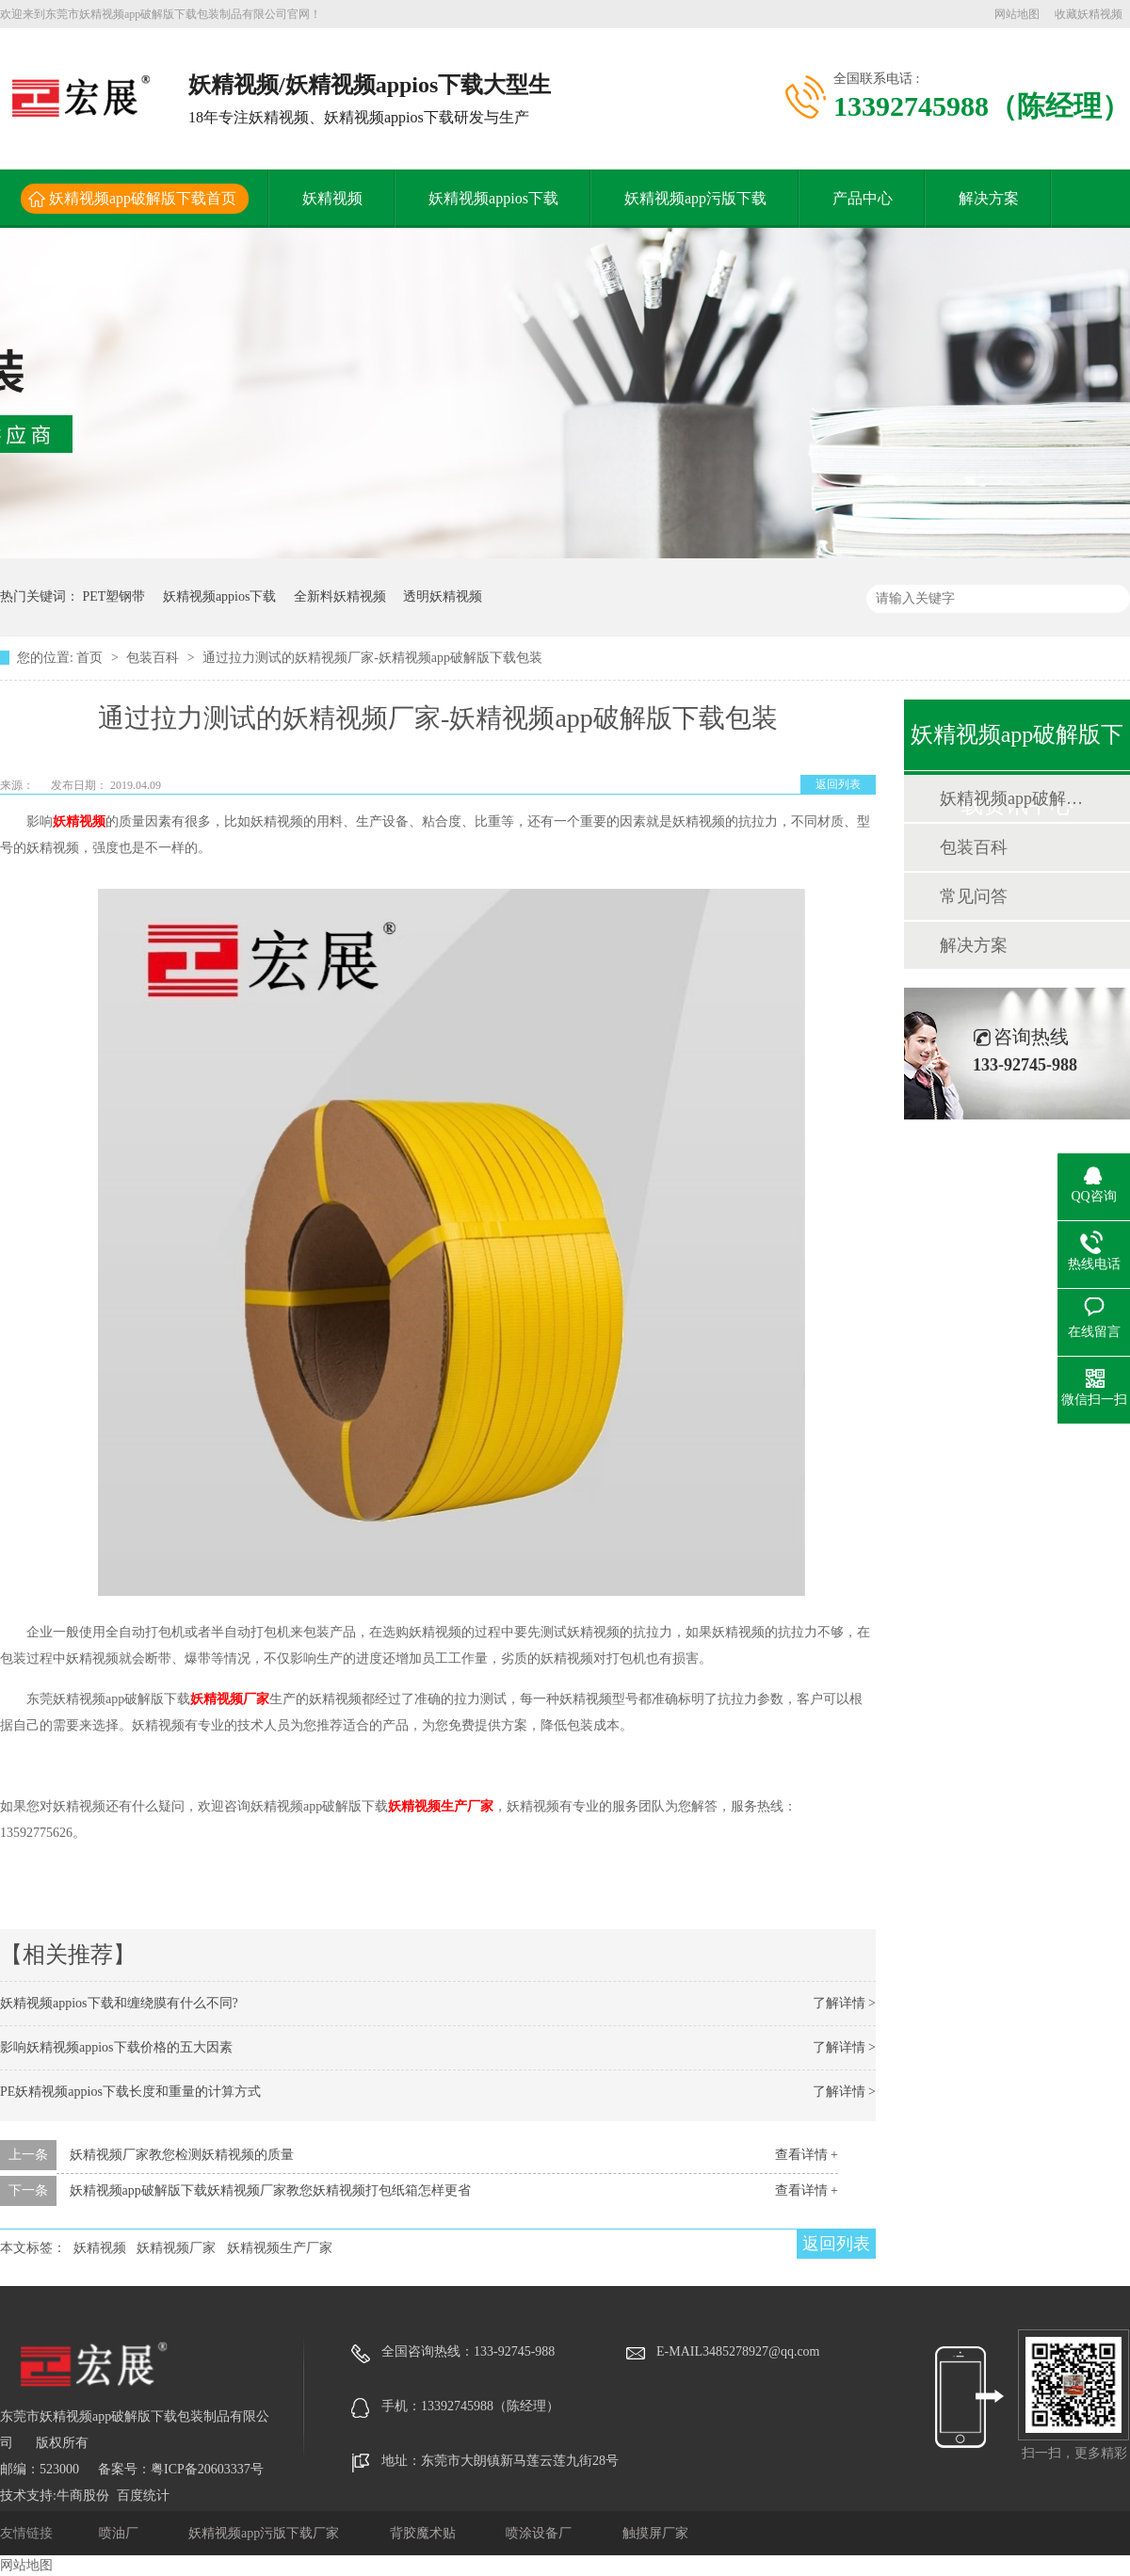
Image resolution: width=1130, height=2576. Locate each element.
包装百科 (154, 658)
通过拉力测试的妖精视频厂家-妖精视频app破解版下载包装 (372, 658)
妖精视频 (332, 198)
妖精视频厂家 (229, 1699)
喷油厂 (120, 2533)
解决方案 (989, 198)
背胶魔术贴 (425, 2533)
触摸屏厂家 (655, 2533)
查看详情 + (806, 2155)
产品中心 (862, 198)
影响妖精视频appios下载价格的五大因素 (116, 2047)
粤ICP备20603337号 (207, 2469)
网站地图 (1017, 14)
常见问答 (974, 896)
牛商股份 (82, 2495)
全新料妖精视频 (340, 596)
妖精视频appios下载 (493, 198)
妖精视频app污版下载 (695, 198)
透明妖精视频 (442, 596)
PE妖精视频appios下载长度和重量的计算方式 (130, 2092)
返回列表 (838, 784)
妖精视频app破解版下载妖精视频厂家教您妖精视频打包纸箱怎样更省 (270, 2190)
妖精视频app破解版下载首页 (142, 198)
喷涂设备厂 (540, 2533)
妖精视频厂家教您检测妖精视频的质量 (182, 2155)
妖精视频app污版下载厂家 (265, 2533)
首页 (91, 658)
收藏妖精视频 (1088, 14)
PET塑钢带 (114, 596)
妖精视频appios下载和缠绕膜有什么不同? (119, 2003)
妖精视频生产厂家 (440, 1806)
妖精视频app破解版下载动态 (1016, 798)
